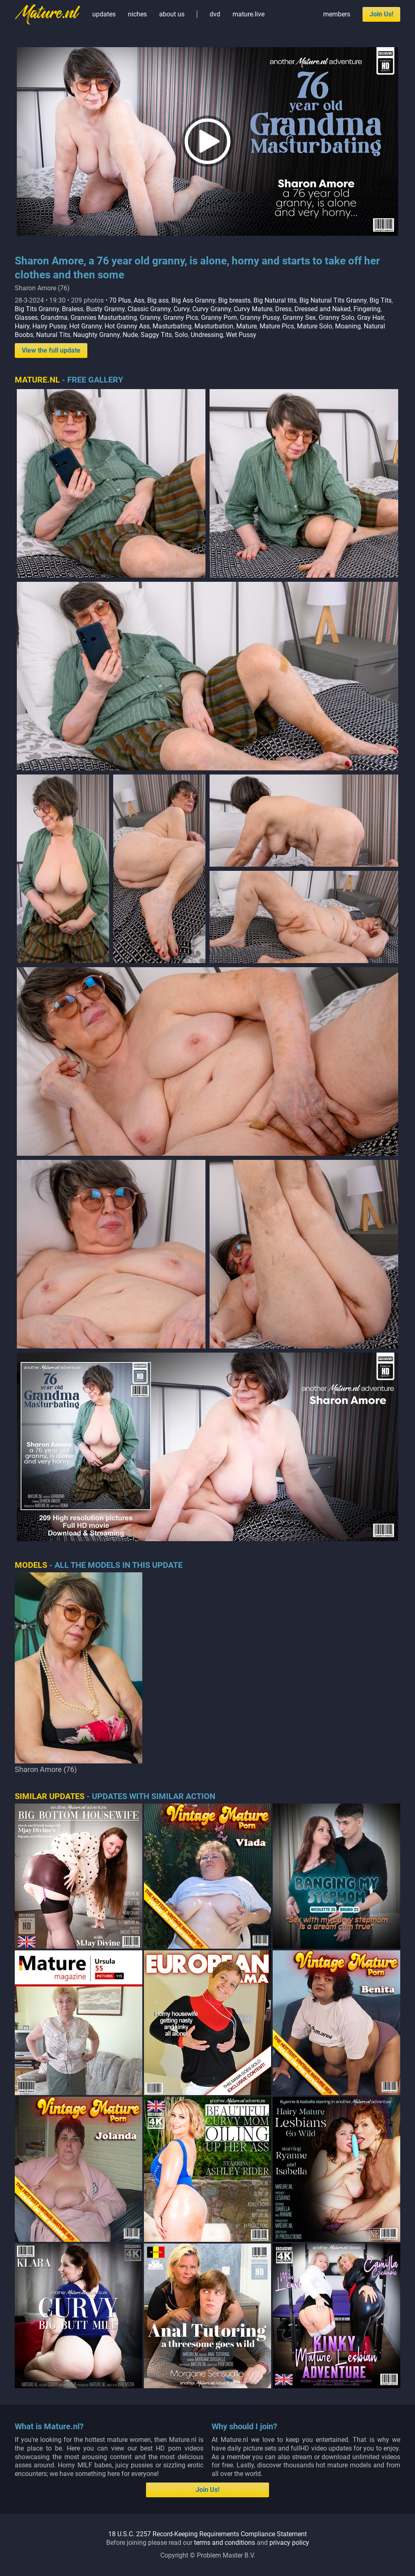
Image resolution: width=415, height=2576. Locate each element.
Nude (130, 335)
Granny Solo (336, 317)
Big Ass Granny (193, 300)
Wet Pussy (241, 335)
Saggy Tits (156, 335)
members (336, 14)
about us (172, 14)
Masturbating (172, 326)
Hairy (22, 326)
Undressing (207, 335)
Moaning (348, 326)
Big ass (158, 300)
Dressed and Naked (322, 309)
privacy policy (289, 2542)
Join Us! (381, 14)
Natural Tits (53, 335)
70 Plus (120, 300)
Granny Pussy (260, 317)
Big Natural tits (274, 300)
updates (104, 14)
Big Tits (380, 300)
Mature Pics (277, 326)
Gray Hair (370, 317)
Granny (150, 317)
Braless (72, 309)
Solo (181, 335)
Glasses (26, 317)
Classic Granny (149, 309)
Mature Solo (314, 326)
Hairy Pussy (49, 326)
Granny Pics (180, 317)
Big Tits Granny (37, 309)
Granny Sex (299, 317)
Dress (283, 309)
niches (137, 14)
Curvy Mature (253, 309)
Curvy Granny (211, 309)
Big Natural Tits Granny (333, 300)
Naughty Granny (96, 335)
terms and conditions (224, 2542)
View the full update (51, 350)
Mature (246, 326)
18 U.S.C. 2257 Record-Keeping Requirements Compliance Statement (207, 2534)
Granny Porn (219, 317)
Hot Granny (85, 326)
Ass (139, 300)
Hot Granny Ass (127, 326)
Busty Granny (105, 309)
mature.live (249, 14)
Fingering (367, 309)
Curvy (181, 309)
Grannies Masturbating (104, 317)
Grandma (54, 317)
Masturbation (213, 326)
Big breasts (234, 300)
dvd (215, 14)
